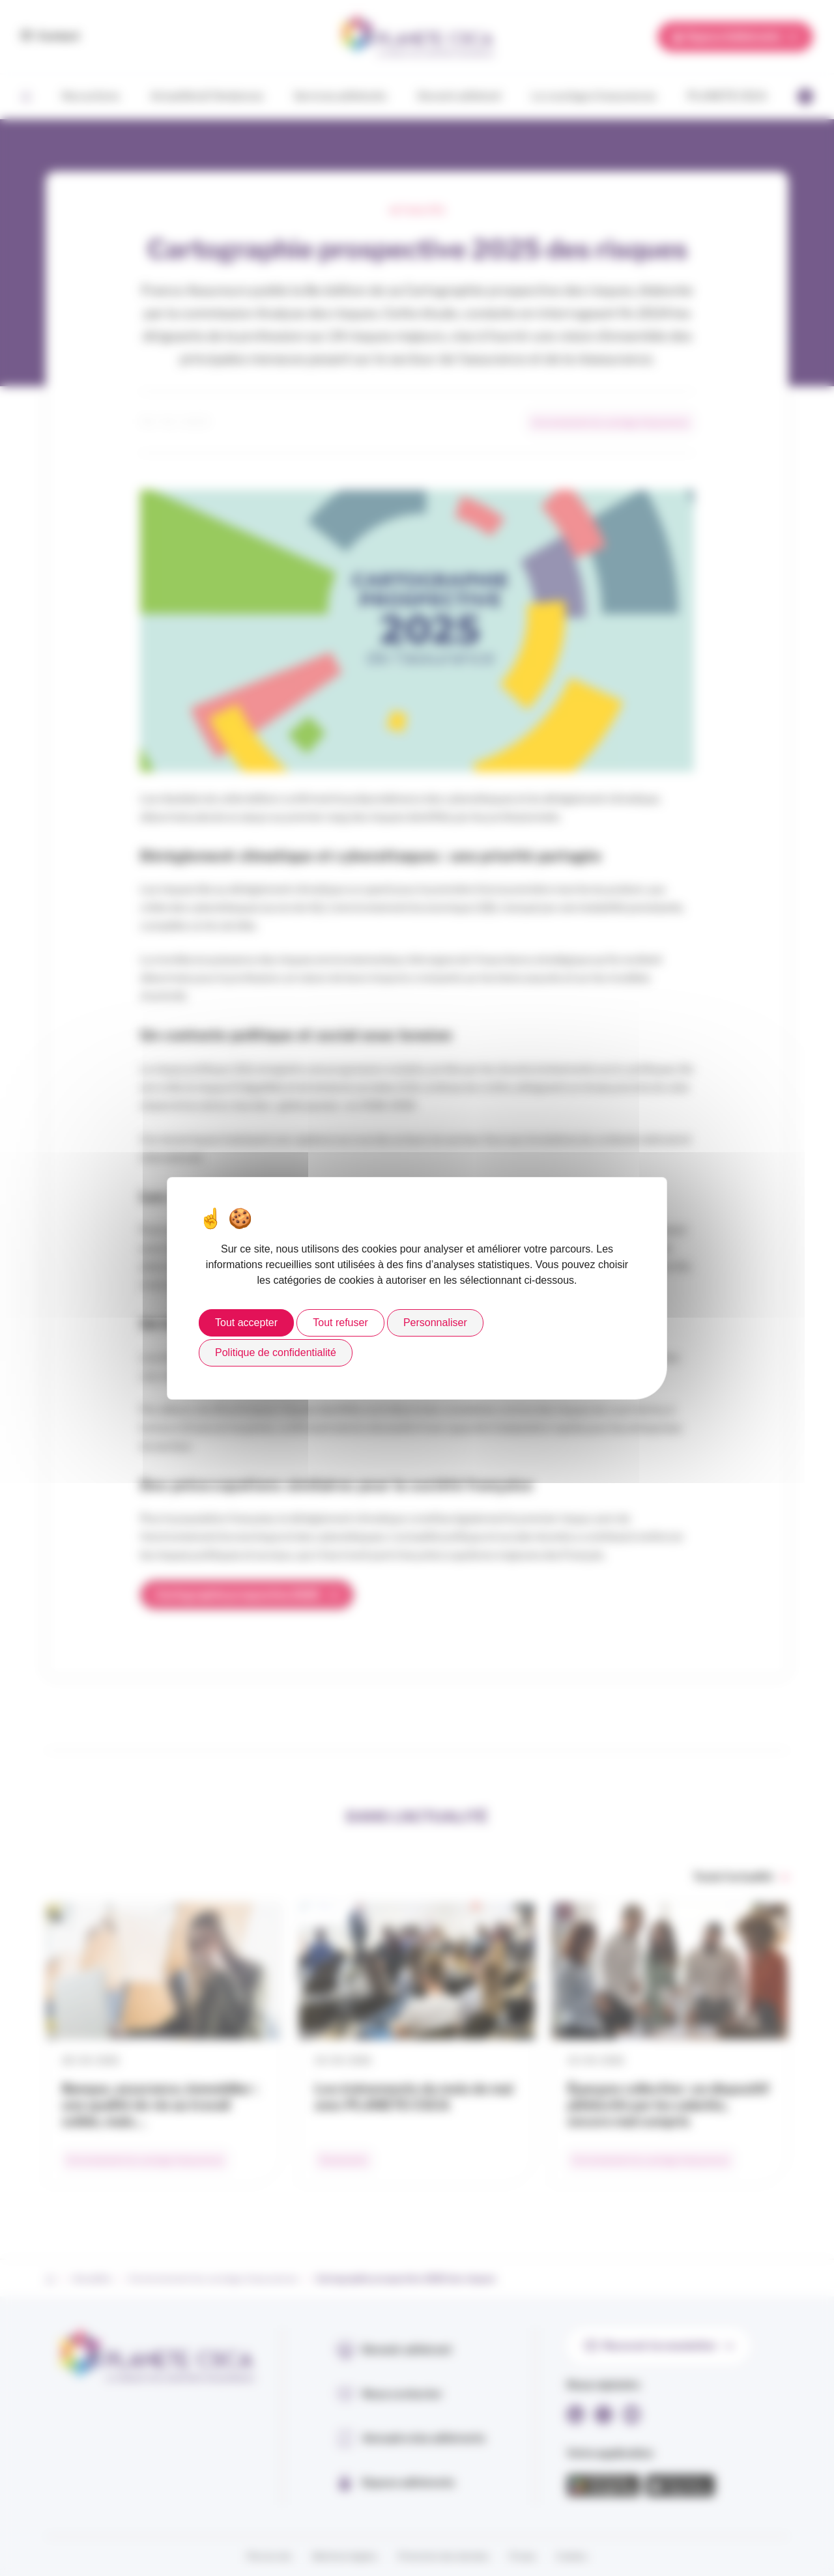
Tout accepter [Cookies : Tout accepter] (246, 1322)
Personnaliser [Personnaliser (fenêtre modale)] (435, 1322)
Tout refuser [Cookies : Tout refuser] (340, 1322)
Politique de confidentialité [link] (275, 1352)
